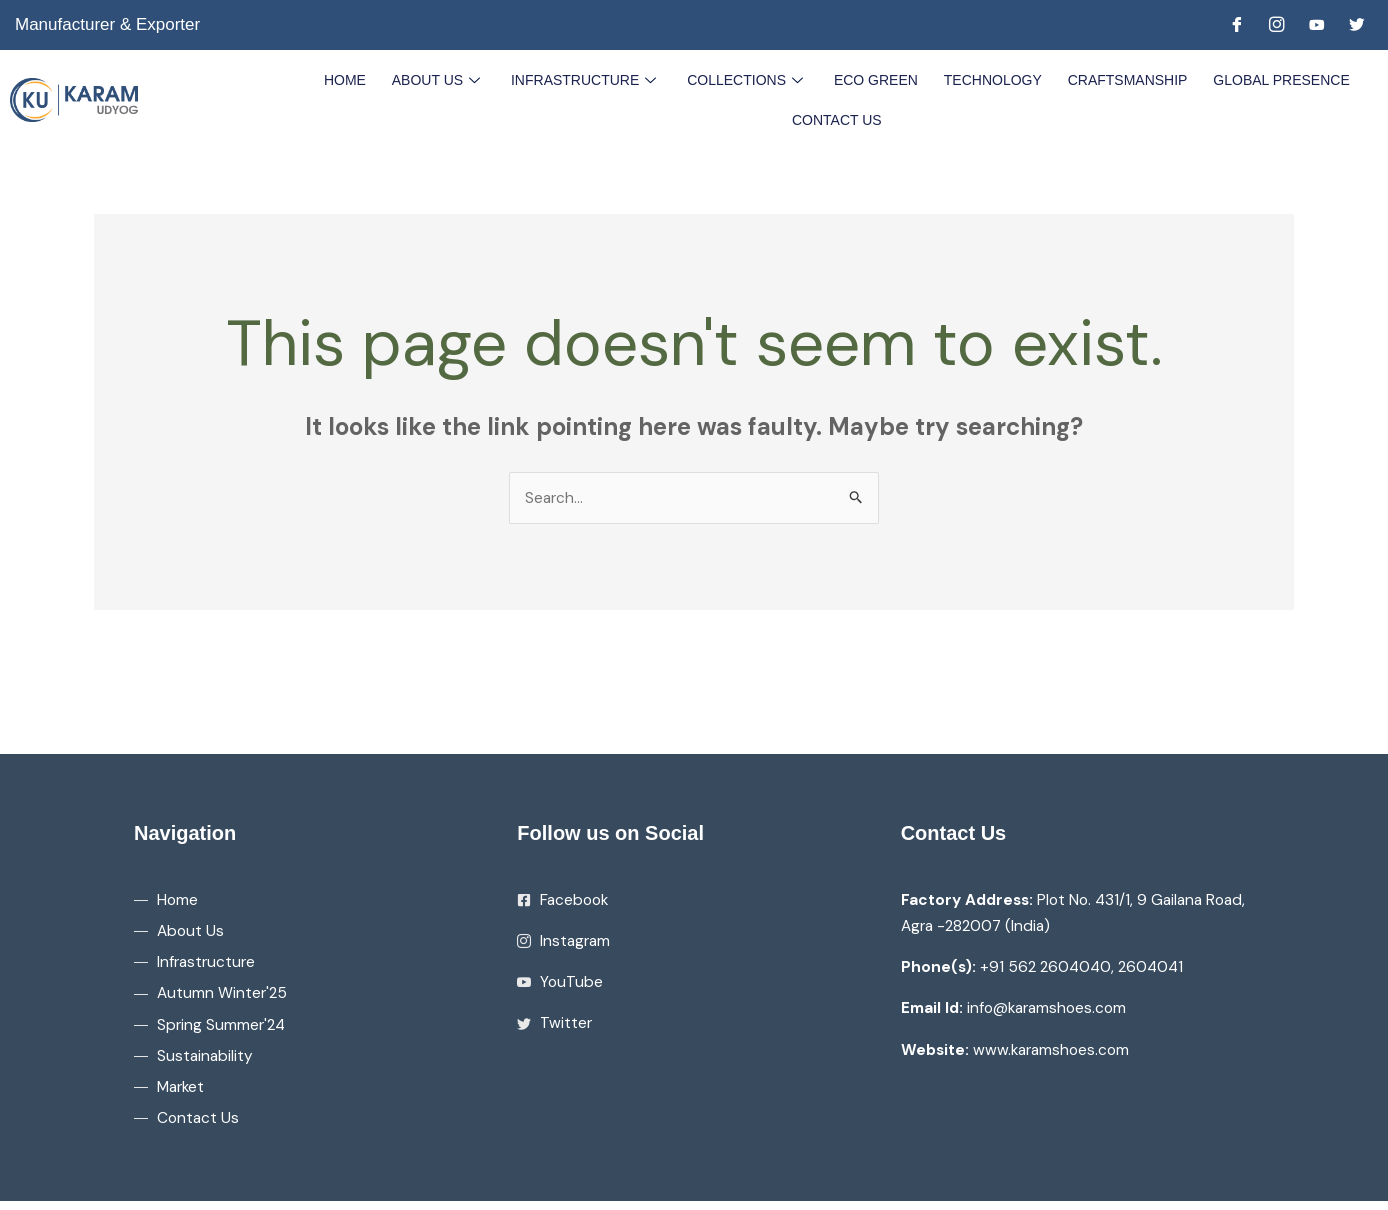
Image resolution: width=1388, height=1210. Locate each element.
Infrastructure (589, 79)
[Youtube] (1317, 25)
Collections (748, 79)
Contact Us (837, 119)
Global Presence (1275, 79)
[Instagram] (1277, 25)
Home (351, 79)
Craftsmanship (1123, 79)
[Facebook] (1237, 25)
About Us (442, 79)
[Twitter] (1357, 25)
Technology (990, 79)
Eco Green (875, 79)
